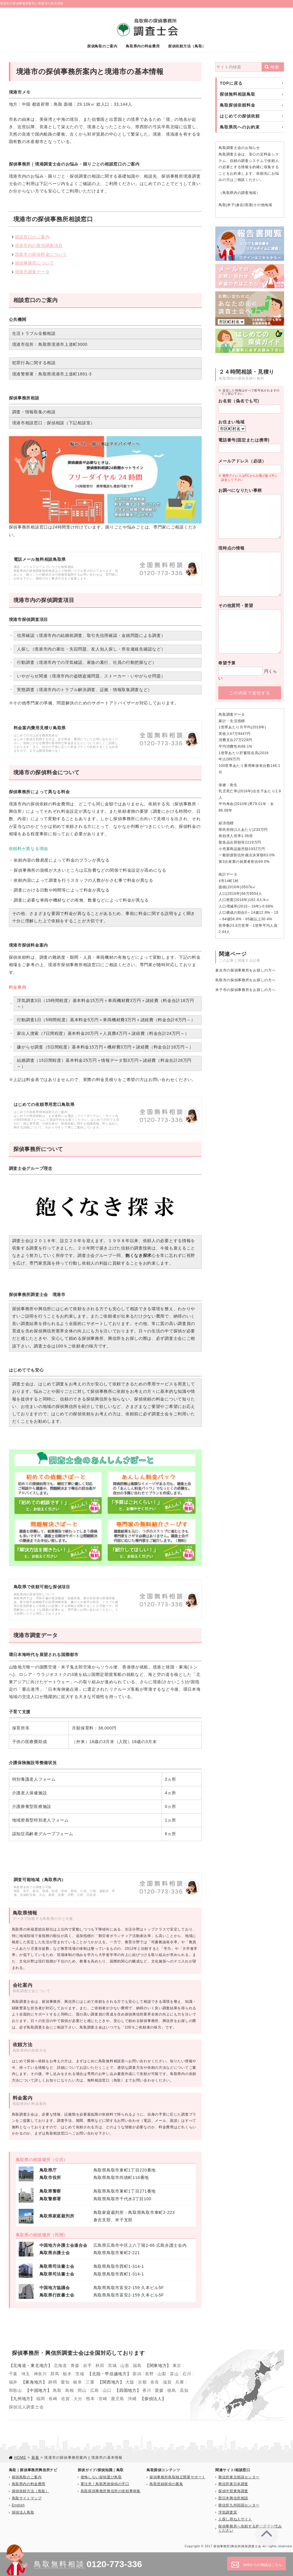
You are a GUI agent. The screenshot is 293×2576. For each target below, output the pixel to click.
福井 (13, 2382)
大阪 (129, 2382)
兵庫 (179, 2382)
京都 (142, 2382)
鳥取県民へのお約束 (240, 127)
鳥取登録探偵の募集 (166, 2484)
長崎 (53, 2398)
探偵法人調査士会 (26, 2407)
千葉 (13, 2373)
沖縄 (132, 2398)
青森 (75, 2365)
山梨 (161, 2373)
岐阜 (77, 2382)
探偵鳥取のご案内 (102, 46)
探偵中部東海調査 (233, 2491)
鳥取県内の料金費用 (143, 46)
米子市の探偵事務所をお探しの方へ (245, 990)
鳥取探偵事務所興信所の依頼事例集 (111, 2491)
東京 (177, 2365)
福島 (137, 2365)
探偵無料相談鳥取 (237, 94)
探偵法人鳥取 (23, 2512)
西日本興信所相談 (233, 2498)
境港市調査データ (32, 271)
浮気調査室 (227, 2512)
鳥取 (222, 205)
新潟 (137, 2373)
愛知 (65, 2382)
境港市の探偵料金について (41, 254)
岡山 (82, 2390)
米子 (231, 205)
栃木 (67, 2373)
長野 (149, 2373)
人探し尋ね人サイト (235, 2519)
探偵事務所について (34, 263)
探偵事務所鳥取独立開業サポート (177, 2477)
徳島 (171, 2390)
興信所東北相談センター (238, 2477)
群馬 (54, 2373)
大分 (78, 2398)
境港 (248, 205)
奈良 (154, 2382)
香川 (146, 2390)
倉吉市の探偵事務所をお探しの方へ (245, 970)
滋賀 (167, 2382)
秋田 (99, 2365)
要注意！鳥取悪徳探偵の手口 (105, 2484)
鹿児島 (117, 2398)
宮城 (112, 2365)
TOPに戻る (231, 83)
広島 (94, 2390)
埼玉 (25, 2373)
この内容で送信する (249, 692)
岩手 (87, 2365)
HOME (20, 2457)
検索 (275, 67)
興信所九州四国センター (238, 2505)
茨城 (79, 2373)
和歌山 (15, 2390)
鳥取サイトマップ (27, 2498)
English (18, 2505)
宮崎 (102, 2398)
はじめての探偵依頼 (240, 116)
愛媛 (159, 2390)
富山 (174, 2373)
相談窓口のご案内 (32, 237)
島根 (69, 2390)
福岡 (40, 2398)
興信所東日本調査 (233, 2484)
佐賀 (65, 2398)
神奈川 (40, 2373)
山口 (107, 2390)
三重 (90, 2382)
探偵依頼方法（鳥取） (187, 46)
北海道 (60, 2365)
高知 (184, 2390)
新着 (35, 2457)
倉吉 (239, 205)
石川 (186, 2373)
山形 (124, 2365)
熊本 (90, 2398)
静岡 (52, 2382)
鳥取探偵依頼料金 (237, 105)
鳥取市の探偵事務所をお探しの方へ (245, 980)
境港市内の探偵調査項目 (39, 245)
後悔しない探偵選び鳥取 (101, 2477)
